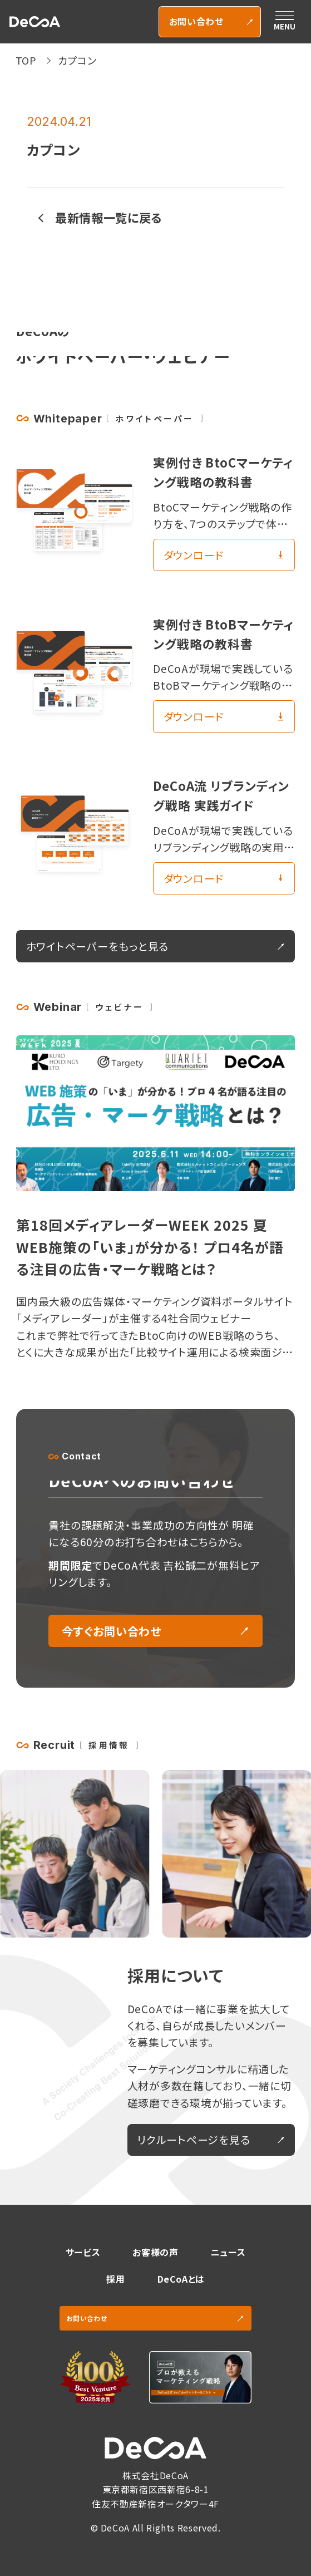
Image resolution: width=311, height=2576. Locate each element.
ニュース (228, 2252)
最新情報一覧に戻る (108, 217)
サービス (83, 2252)
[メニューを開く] (284, 21)
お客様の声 (155, 2252)
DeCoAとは (181, 2278)
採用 (115, 2278)
